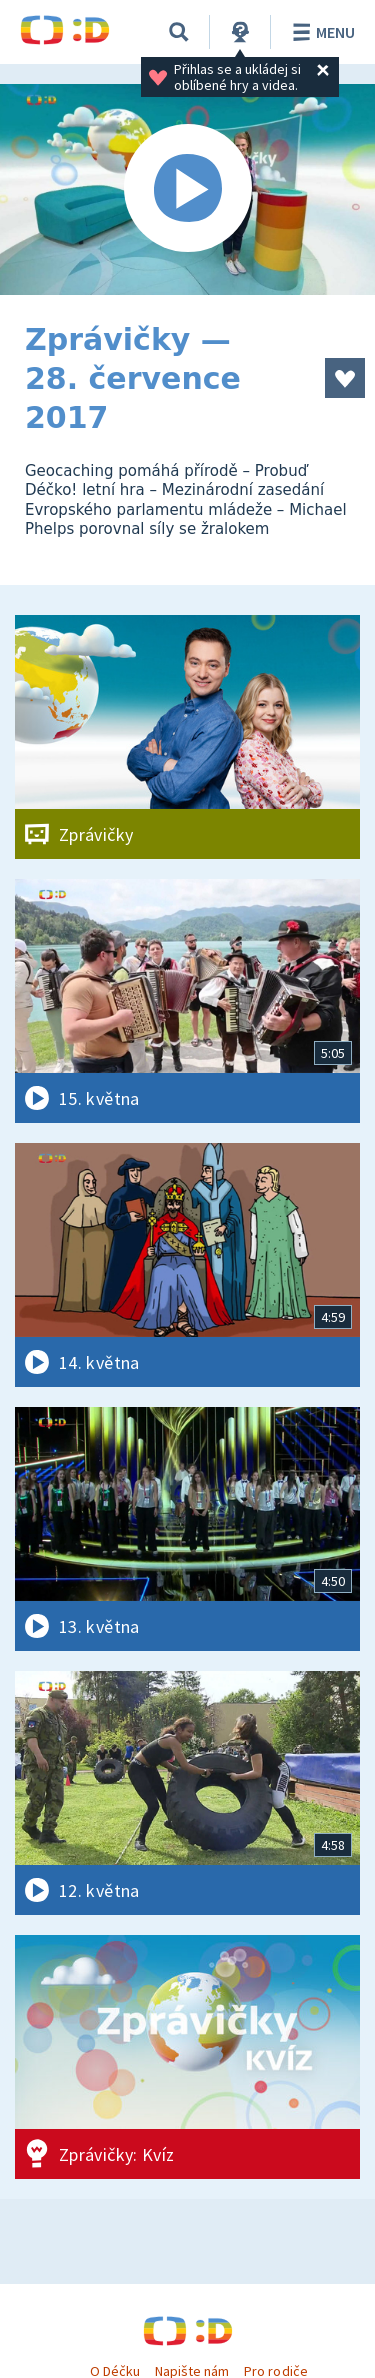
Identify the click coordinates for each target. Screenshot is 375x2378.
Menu (320, 32)
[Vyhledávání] (179, 32)
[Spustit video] (187, 189)
